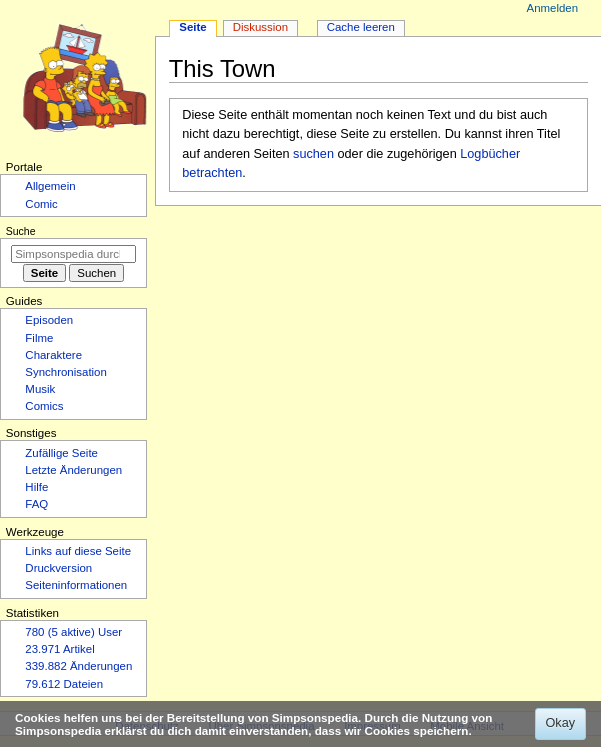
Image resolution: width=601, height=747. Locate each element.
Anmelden (553, 8)
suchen (313, 154)
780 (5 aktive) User (73, 632)
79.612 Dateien (64, 684)
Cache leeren (361, 27)
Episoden (49, 320)
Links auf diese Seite (78, 551)
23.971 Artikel (59, 649)
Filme (39, 338)
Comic (41, 204)
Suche (21, 231)
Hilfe (36, 487)
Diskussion (260, 27)
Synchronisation (66, 372)
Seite (192, 27)
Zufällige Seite (61, 453)
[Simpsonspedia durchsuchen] (73, 254)
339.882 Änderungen (78, 666)
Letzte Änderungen (73, 470)
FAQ (36, 504)
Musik (40, 389)
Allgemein (50, 186)
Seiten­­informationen (76, 585)
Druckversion (58, 568)
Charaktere (53, 355)
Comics (44, 406)
